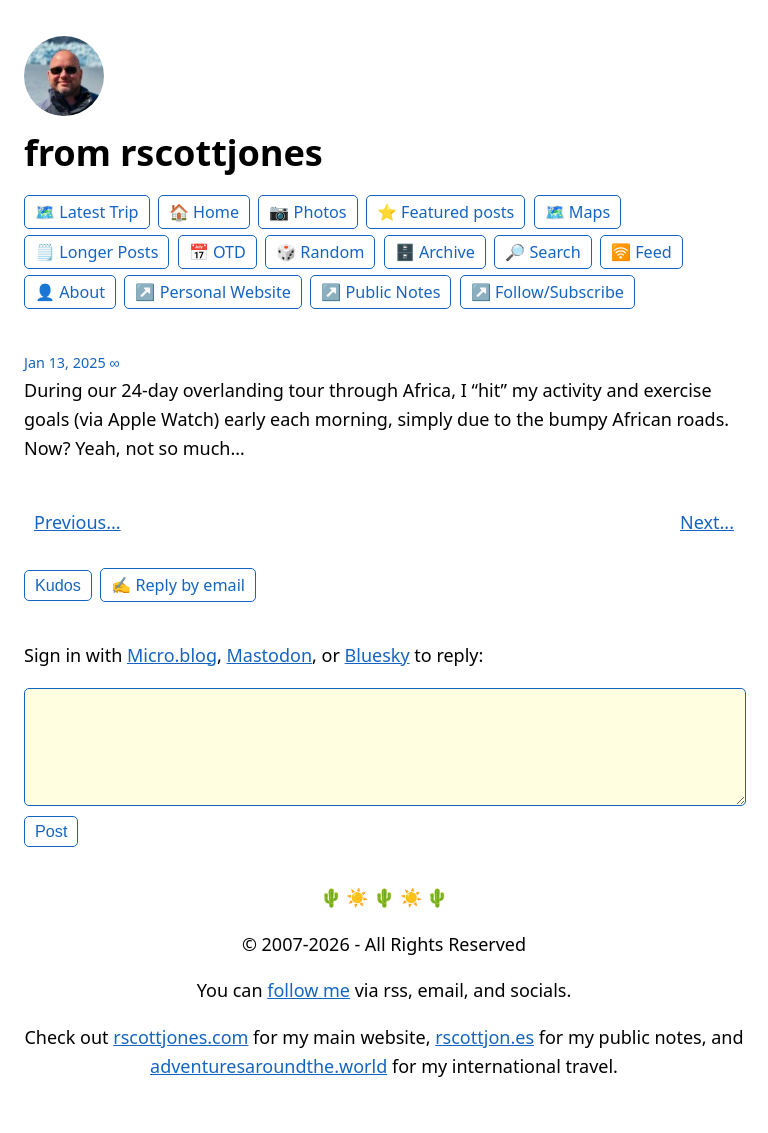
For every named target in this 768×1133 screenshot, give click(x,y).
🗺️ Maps (578, 212)
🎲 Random (320, 252)
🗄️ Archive (435, 252)
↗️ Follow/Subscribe (547, 292)
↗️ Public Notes (380, 292)
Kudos (58, 585)
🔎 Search (542, 252)
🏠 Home (204, 212)
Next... (707, 522)
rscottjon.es (484, 1053)
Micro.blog (172, 655)
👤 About (70, 292)
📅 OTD (217, 252)
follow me (308, 1006)
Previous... (77, 522)
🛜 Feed (641, 252)
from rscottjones (173, 152)
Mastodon (270, 655)
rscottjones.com (180, 1053)
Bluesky (377, 655)
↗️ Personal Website (213, 292)
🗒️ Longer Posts (96, 252)
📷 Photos (307, 212)
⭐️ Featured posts (445, 212)
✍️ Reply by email (178, 585)
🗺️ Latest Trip (87, 212)
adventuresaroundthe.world (268, 1082)
